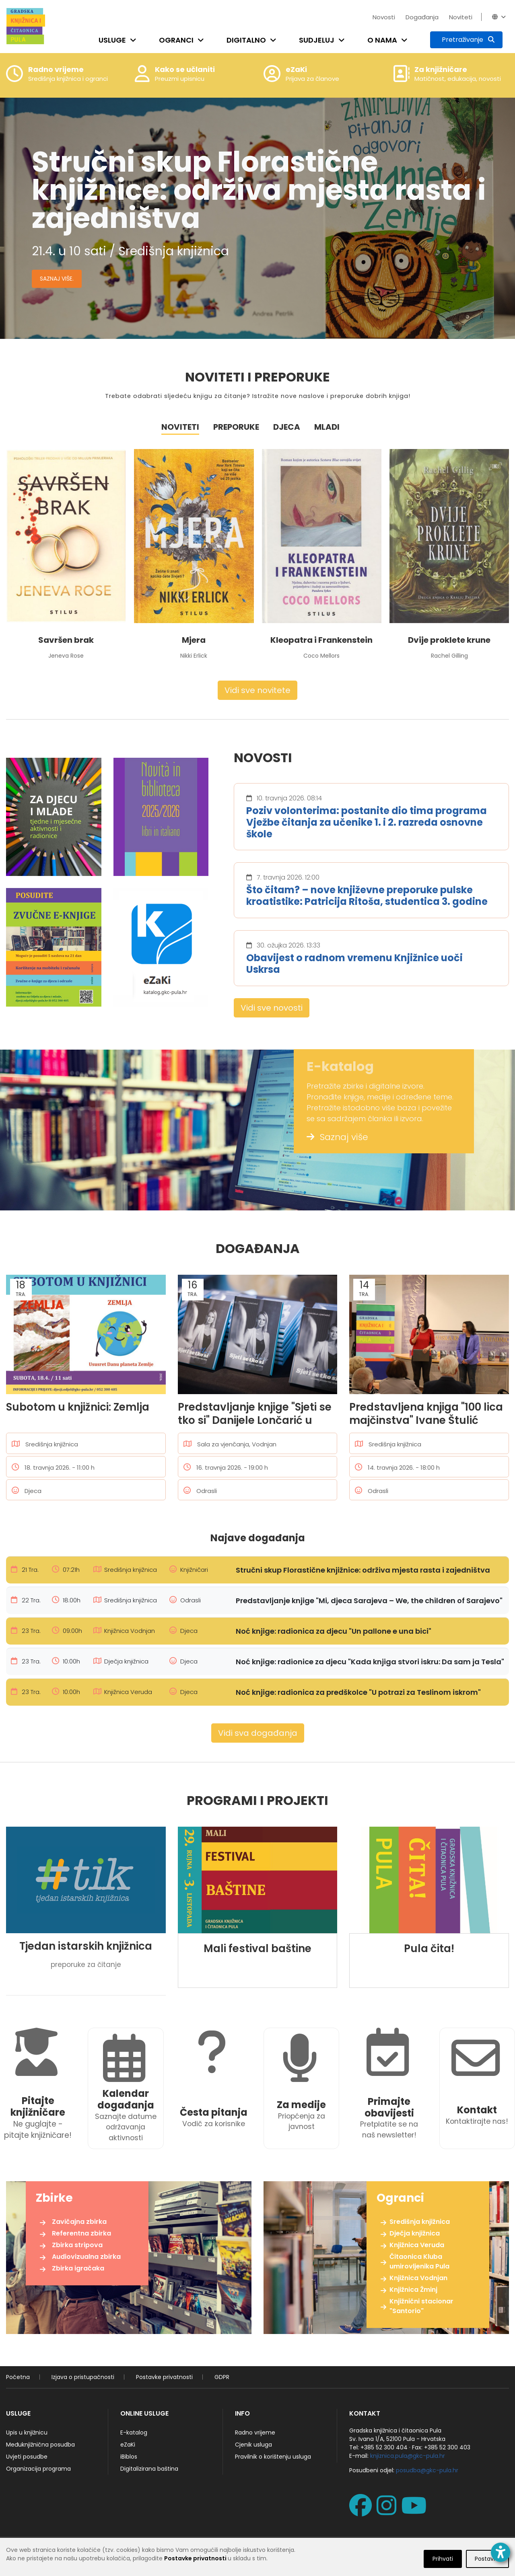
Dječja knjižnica (414, 2233)
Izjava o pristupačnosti (83, 2377)
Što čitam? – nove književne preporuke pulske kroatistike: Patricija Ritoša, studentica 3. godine (367, 895)
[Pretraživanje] (466, 39)
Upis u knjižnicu (26, 2432)
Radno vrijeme (255, 2432)
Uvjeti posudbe (26, 2457)
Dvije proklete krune (449, 640)
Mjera (194, 640)
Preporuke (236, 427)
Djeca (286, 427)
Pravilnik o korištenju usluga (273, 2457)
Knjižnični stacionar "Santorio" (421, 2306)
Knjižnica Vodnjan (418, 2278)
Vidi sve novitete (257, 690)
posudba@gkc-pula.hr (427, 2470)
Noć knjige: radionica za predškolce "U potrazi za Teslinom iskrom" (358, 1692)
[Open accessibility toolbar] (500, 2552)
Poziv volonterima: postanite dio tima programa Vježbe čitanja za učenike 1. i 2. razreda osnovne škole (366, 822)
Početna (18, 2377)
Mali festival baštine (257, 1948)
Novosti (384, 17)
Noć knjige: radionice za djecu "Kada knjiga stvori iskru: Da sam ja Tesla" (370, 1662)
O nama (382, 40)
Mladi (327, 427)
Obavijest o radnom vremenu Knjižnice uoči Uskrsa (354, 963)
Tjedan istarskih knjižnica (85, 1946)
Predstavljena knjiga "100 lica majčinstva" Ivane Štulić (426, 1413)
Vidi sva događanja (257, 1733)
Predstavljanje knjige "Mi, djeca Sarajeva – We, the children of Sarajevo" (369, 1601)
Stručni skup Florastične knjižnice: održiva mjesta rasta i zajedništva (363, 1570)
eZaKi (127, 2445)
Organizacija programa (38, 2469)
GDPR (221, 2377)
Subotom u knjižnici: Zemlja (77, 1407)
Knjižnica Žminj (413, 2289)
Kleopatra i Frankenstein (321, 640)
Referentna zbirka (81, 2233)
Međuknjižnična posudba (40, 2445)
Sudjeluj (316, 40)
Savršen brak (66, 640)
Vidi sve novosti (272, 1007)
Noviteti (460, 17)
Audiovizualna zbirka (86, 2256)
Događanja (422, 17)
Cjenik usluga (253, 2445)
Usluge (112, 40)
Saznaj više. (57, 279)
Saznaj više (337, 1137)
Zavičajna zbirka (79, 2221)
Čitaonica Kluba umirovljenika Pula (419, 2261)
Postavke (487, 2559)
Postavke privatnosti (164, 2377)
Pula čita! (429, 1948)
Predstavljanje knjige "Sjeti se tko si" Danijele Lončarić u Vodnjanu (255, 1413)
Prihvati (443, 2559)
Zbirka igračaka (78, 2268)
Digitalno (246, 40)
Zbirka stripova (77, 2245)
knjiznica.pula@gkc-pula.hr (407, 2456)
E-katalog (133, 2432)
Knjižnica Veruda (416, 2245)
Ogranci (176, 40)
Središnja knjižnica (419, 2221)
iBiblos (128, 2457)
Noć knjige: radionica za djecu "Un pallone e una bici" (333, 1631)
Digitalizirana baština (149, 2469)
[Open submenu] (135, 40)
